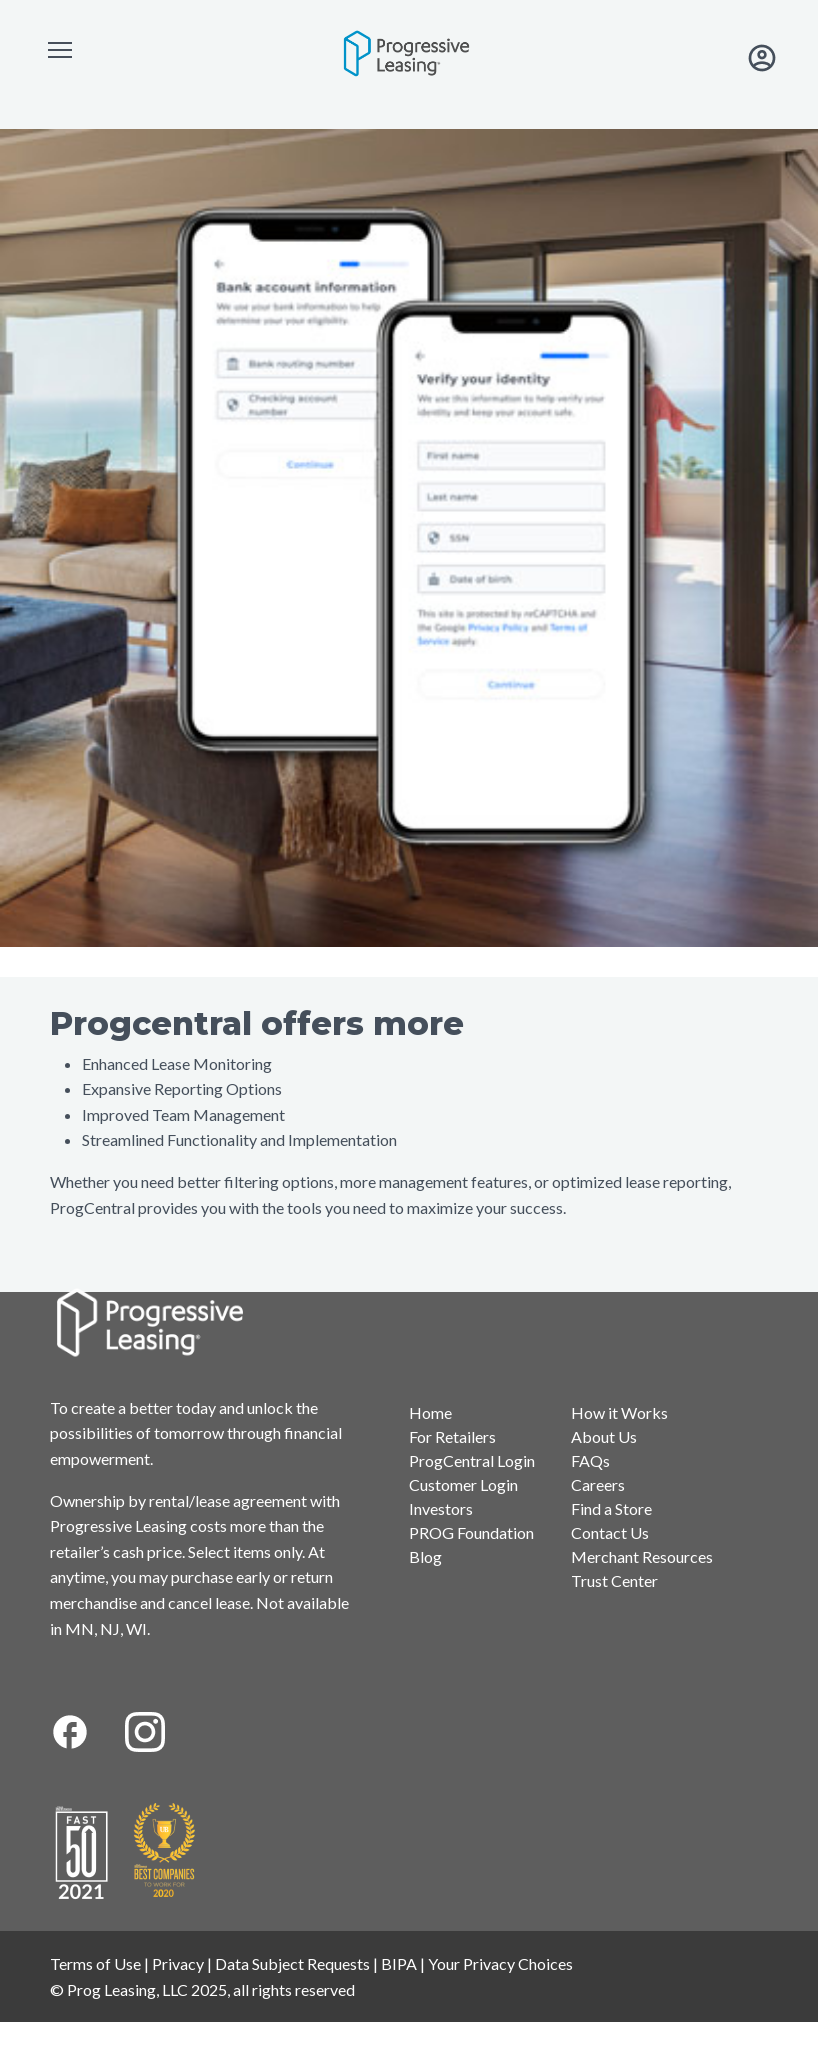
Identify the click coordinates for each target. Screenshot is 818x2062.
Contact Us (610, 1532)
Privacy (178, 1963)
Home (430, 1412)
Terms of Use (95, 1963)
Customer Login (463, 1484)
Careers (598, 1484)
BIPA (399, 1963)
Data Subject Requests (292, 1963)
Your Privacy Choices (500, 1963)
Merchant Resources (642, 1556)
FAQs (590, 1460)
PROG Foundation (471, 1532)
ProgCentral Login (472, 1460)
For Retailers (452, 1436)
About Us (604, 1436)
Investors (441, 1508)
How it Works (619, 1412)
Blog (425, 1556)
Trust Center (614, 1580)
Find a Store (611, 1508)
